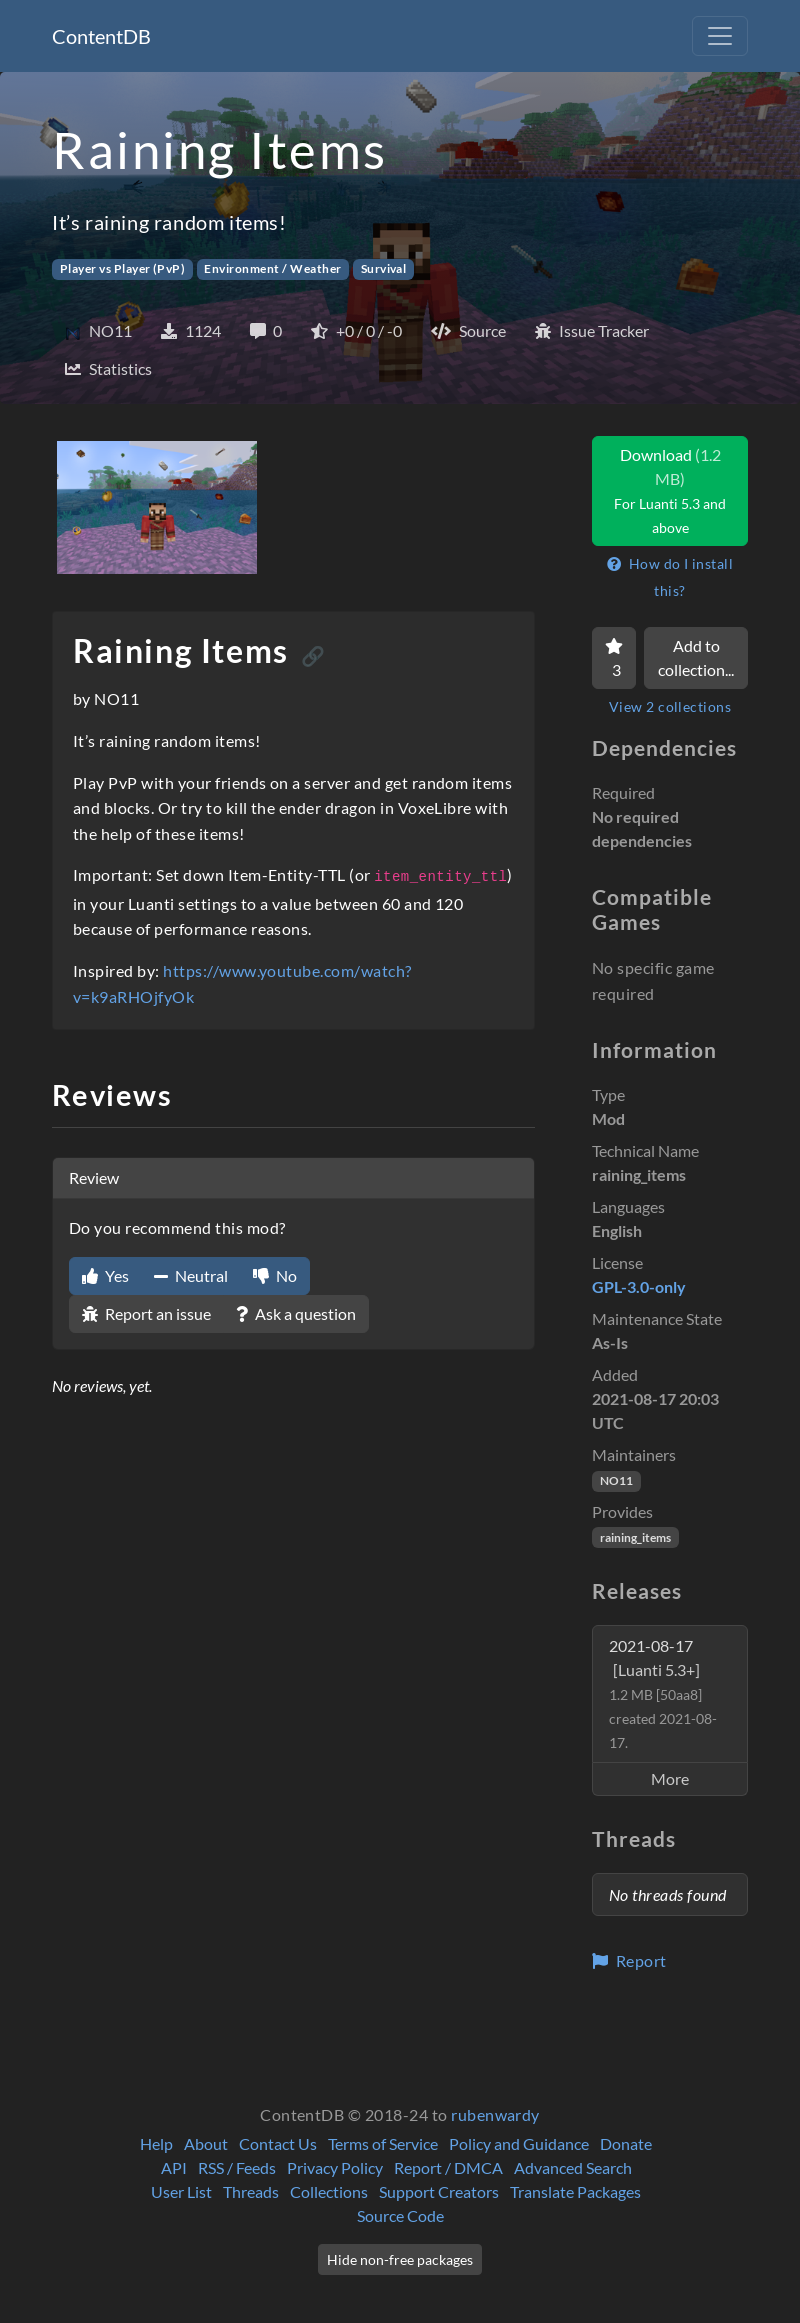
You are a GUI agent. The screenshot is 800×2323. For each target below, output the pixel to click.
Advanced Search (573, 2167)
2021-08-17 (663, 1693)
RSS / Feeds (237, 2167)
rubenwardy (495, 2114)
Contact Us (278, 2143)
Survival (384, 268)
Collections (329, 2191)
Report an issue (146, 1313)
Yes (105, 1275)
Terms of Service (383, 2143)
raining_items (635, 1537)
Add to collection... (696, 657)
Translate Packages (575, 2191)
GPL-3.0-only (639, 1286)
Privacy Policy (335, 2167)
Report (629, 1960)
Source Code (400, 2215)
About (206, 2143)
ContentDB (101, 36)
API (174, 2167)
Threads (251, 2191)
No (275, 1275)
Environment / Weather (272, 268)
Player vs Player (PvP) (123, 268)
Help (156, 2143)
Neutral (191, 1275)
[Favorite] (614, 658)
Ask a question (296, 1313)
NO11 (616, 1480)
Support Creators (439, 2191)
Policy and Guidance (519, 2143)
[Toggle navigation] (720, 36)
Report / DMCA (448, 2167)
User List (181, 2191)
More (670, 1778)
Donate (626, 2143)
